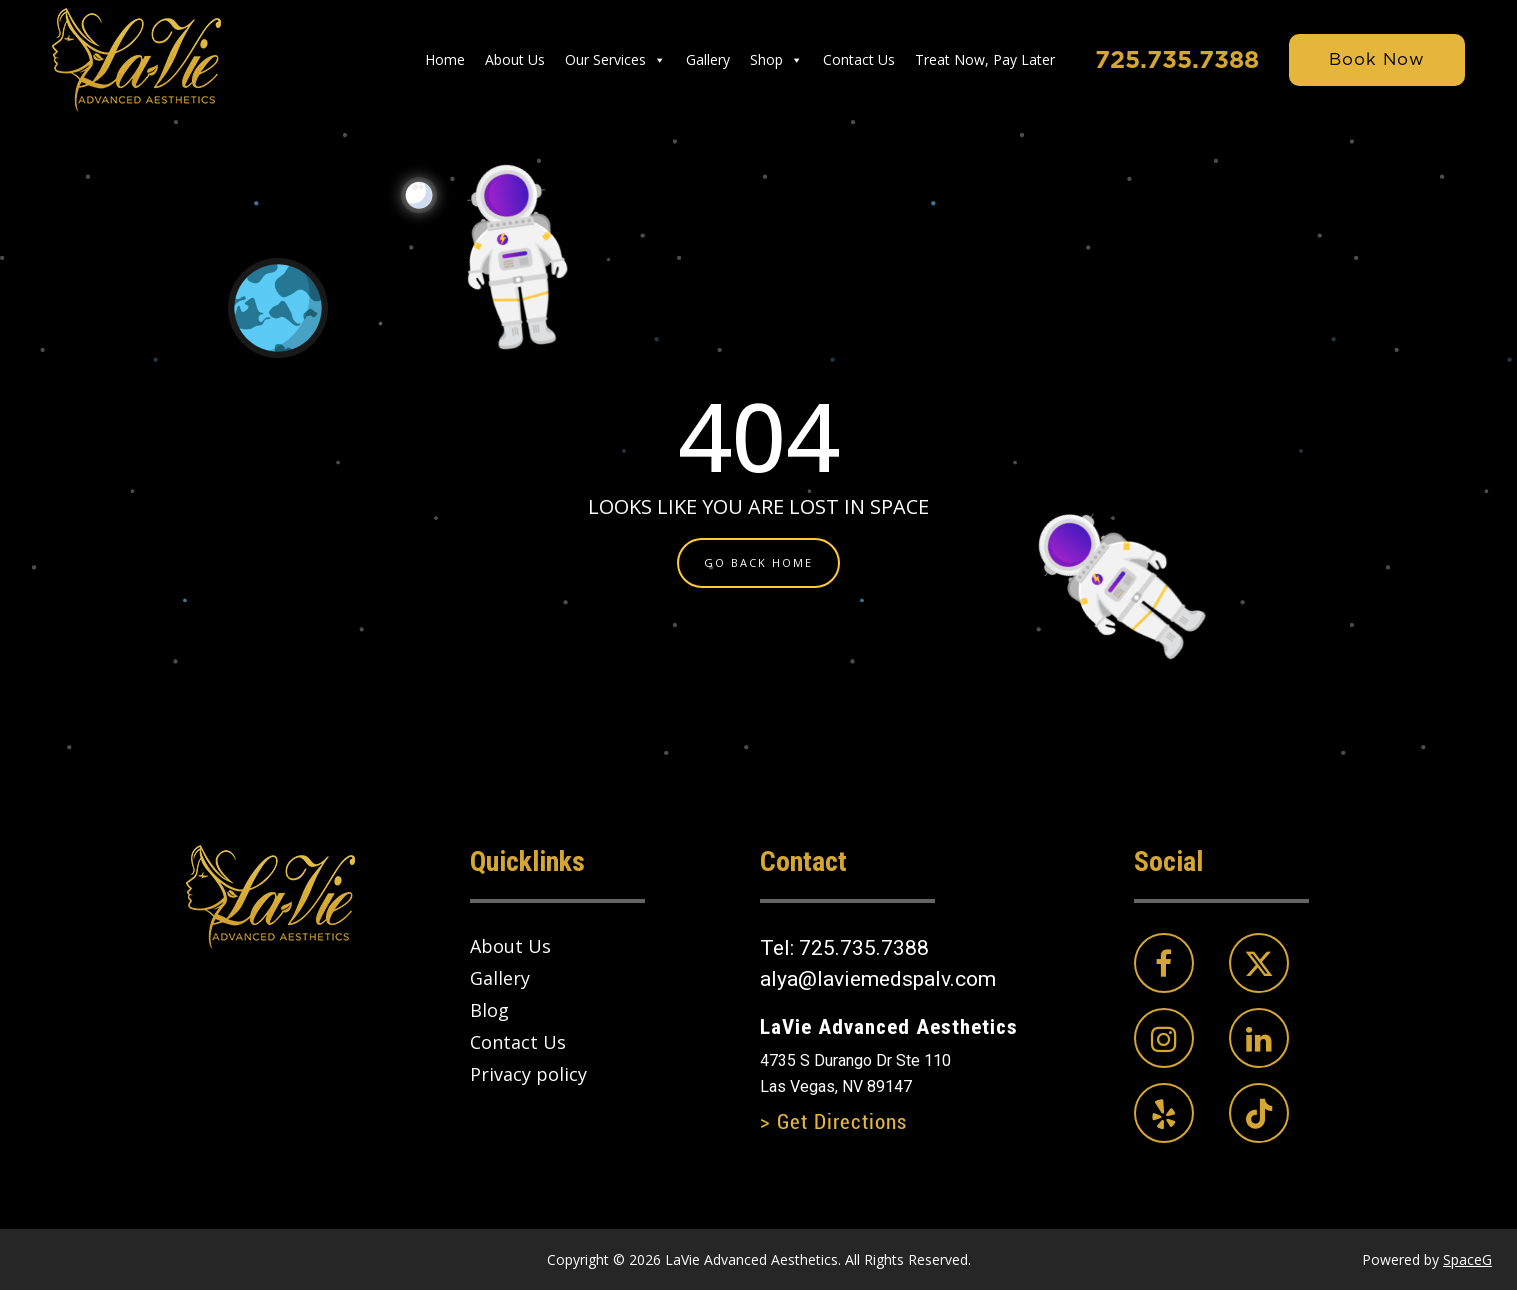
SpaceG (1467, 1259)
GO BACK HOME (758, 562)
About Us (515, 59)
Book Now (1377, 59)
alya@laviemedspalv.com (878, 979)
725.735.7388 (1177, 59)
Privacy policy (528, 1074)
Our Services (615, 60)
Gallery (708, 59)
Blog (489, 1010)
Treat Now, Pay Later (985, 59)
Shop (776, 60)
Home (445, 59)
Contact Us (859, 59)
